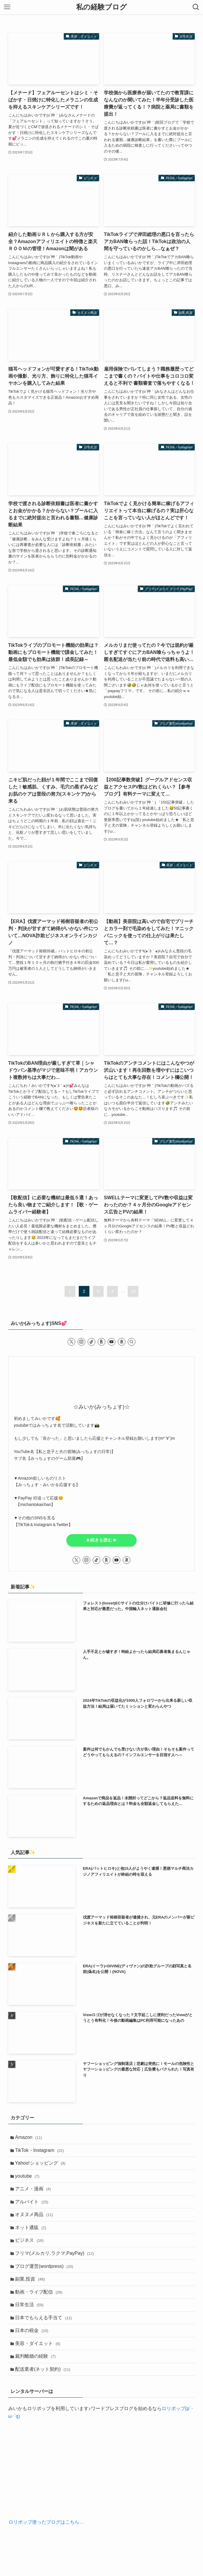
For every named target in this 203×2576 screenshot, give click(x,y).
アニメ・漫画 (34, 2194)
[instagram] (81, 1342)
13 (133, 1291)
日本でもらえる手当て (45, 2333)
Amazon (30, 2137)
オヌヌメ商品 (36, 2221)
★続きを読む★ (101, 1540)
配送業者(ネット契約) (44, 2390)
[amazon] (121, 1342)
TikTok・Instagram (41, 2151)
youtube (29, 2179)
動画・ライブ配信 (40, 2306)
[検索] (131, 1342)
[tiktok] (91, 1342)
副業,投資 (31, 2291)
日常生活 (31, 2320)
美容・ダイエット (39, 2362)
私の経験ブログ (101, 7)
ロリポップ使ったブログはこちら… (46, 2543)
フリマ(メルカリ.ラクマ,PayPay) (56, 2263)
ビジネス (31, 2249)
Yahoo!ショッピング (42, 2165)
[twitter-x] (71, 1342)
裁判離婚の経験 (37, 2376)
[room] (101, 1342)
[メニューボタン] (7, 7)
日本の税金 (33, 2348)
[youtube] (111, 1342)
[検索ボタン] (196, 7)
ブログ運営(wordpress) (46, 2278)
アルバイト (33, 2207)
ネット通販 (32, 2236)
